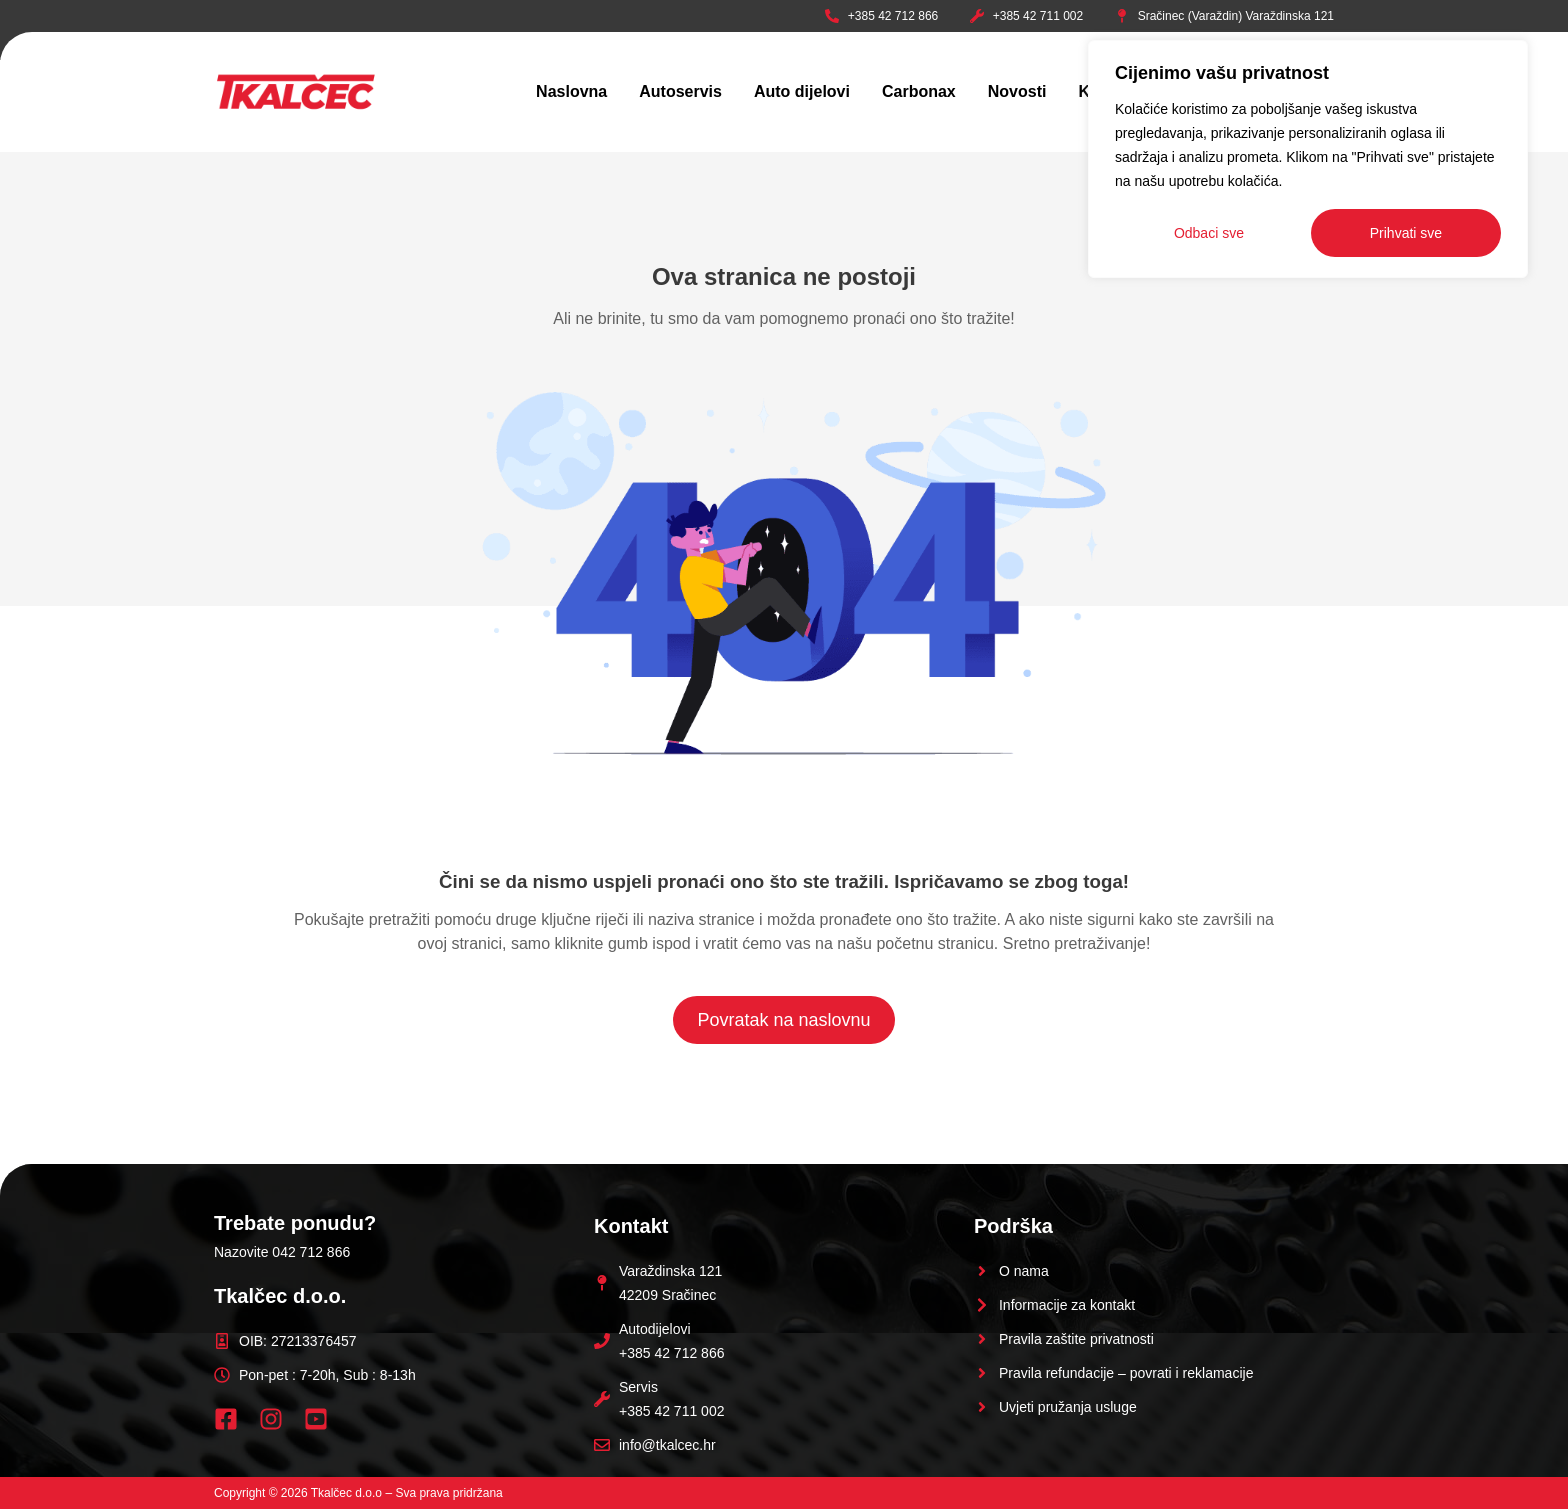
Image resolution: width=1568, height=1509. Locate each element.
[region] (1308, 159)
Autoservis (680, 91)
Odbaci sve (1209, 233)
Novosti (1017, 91)
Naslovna (571, 91)
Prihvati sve (1406, 233)
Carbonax (919, 91)
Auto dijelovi (802, 91)
